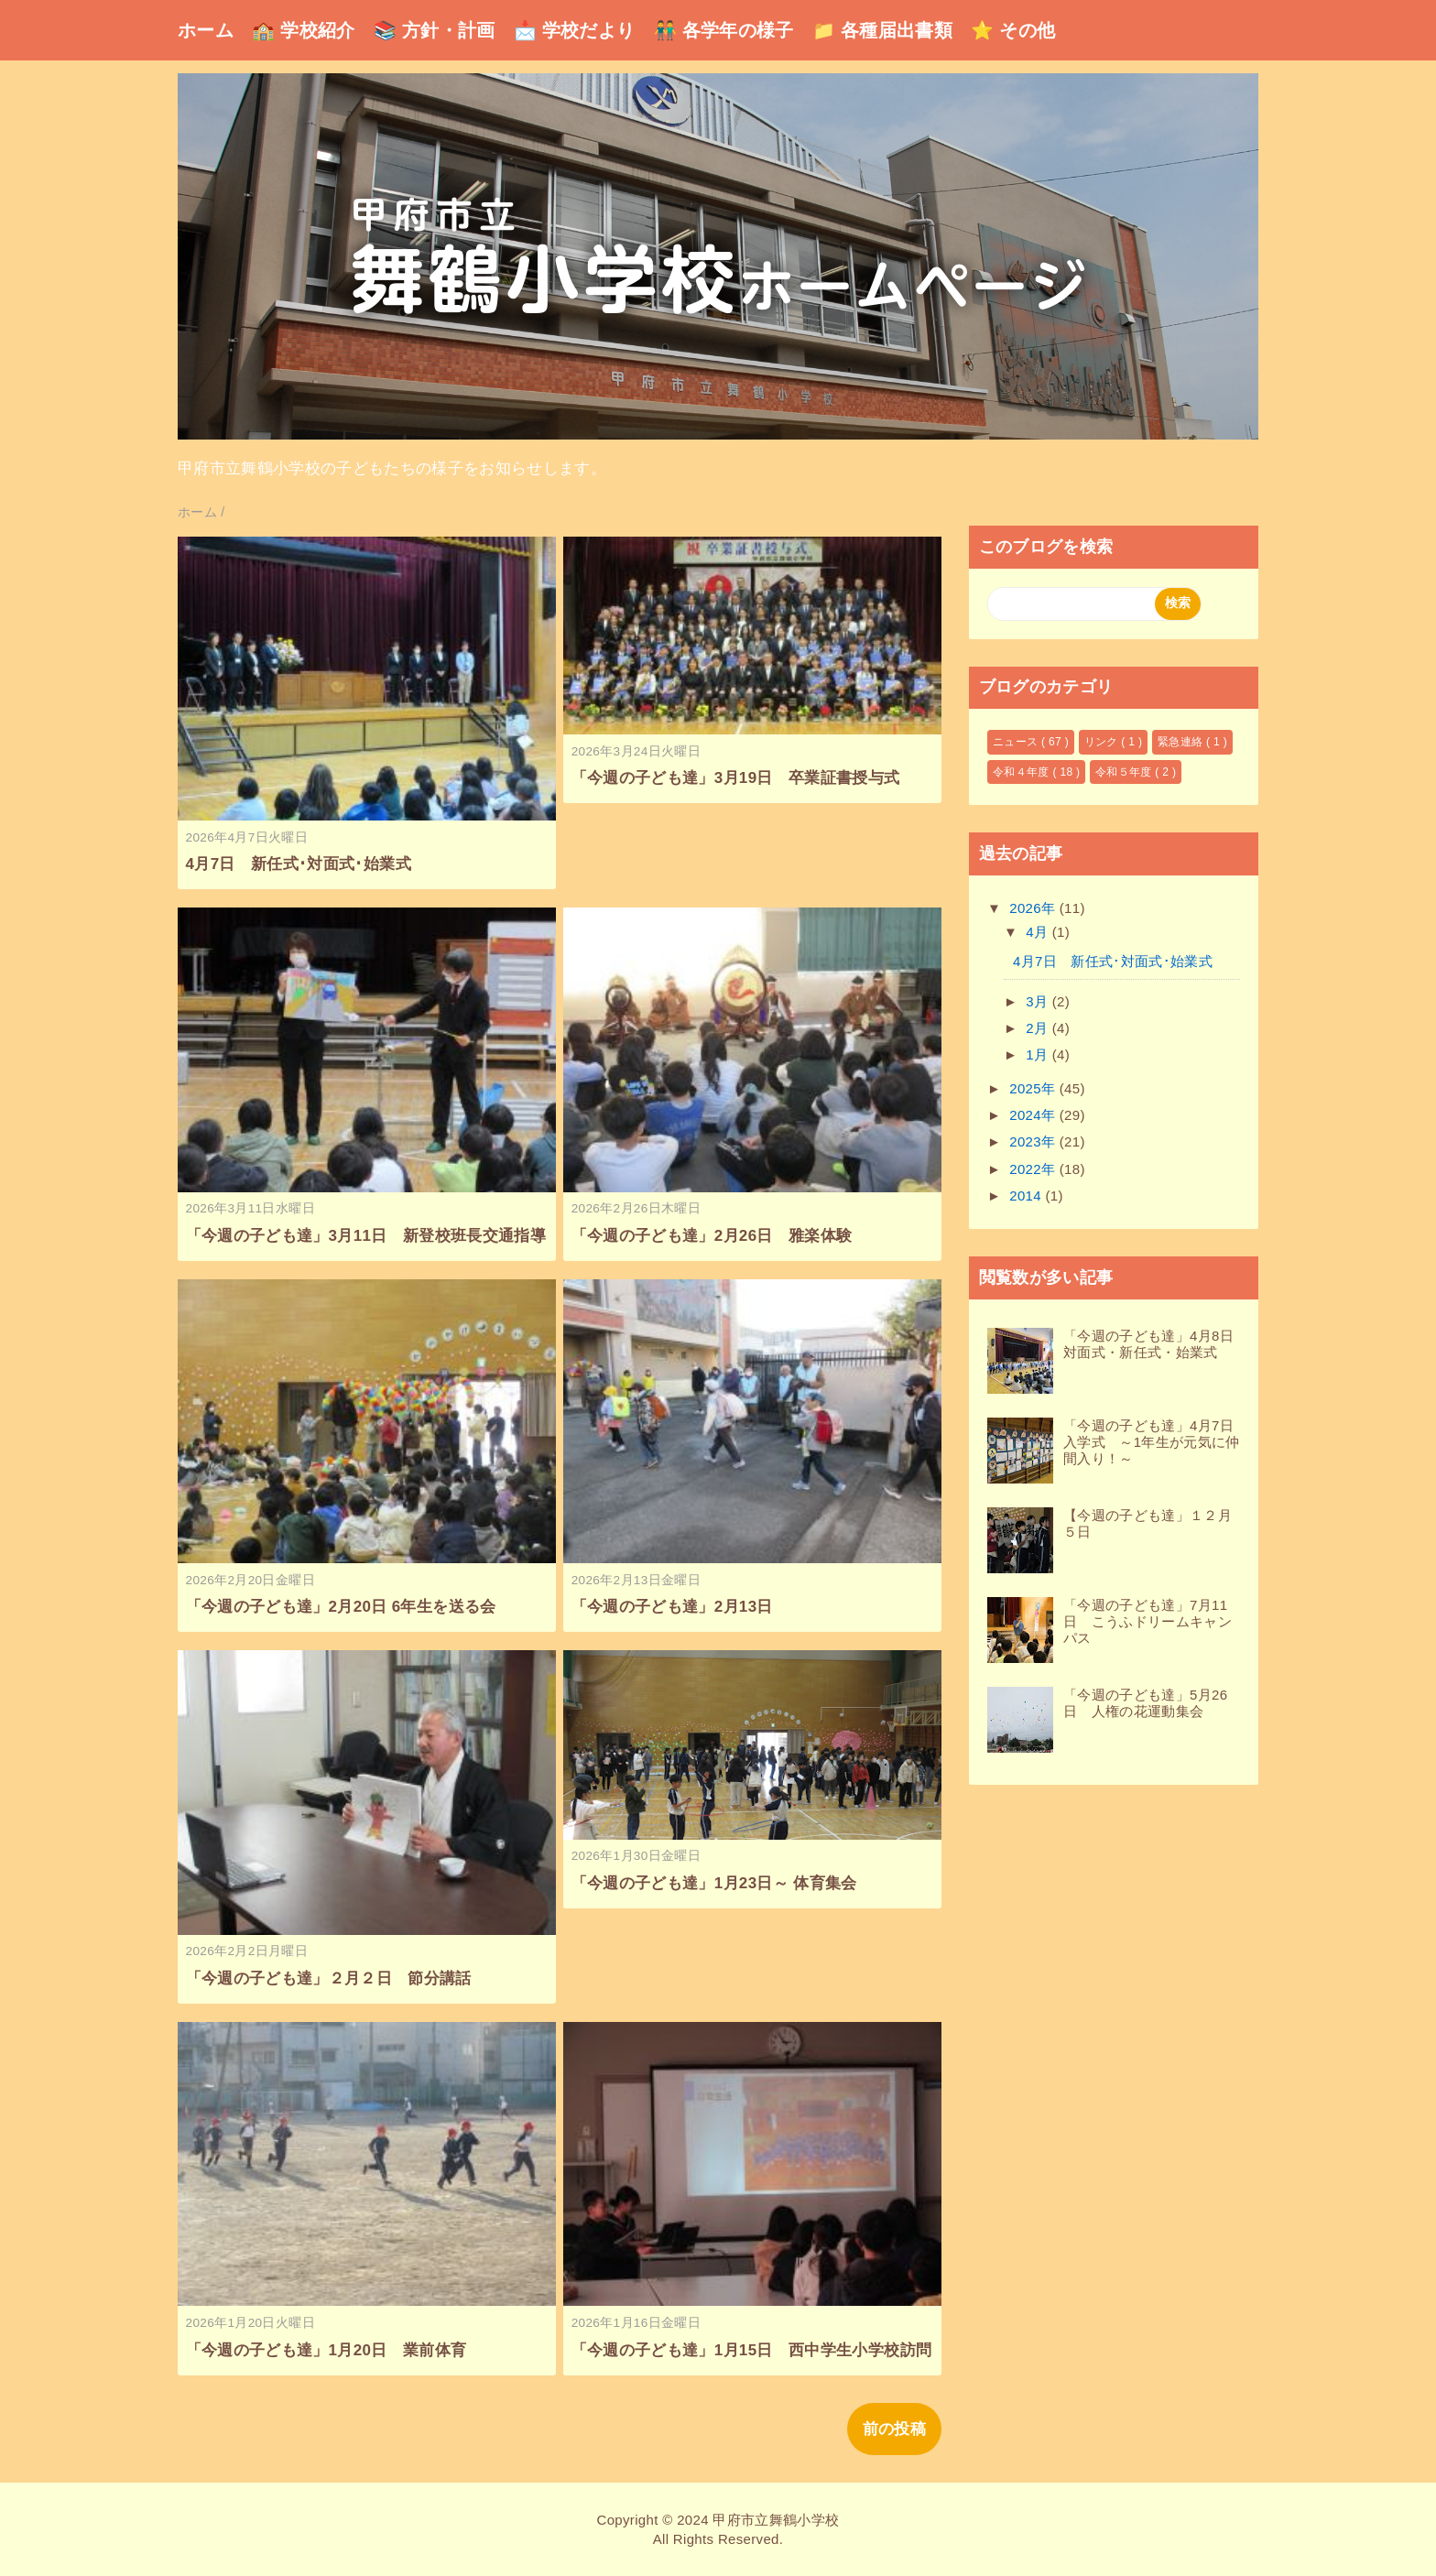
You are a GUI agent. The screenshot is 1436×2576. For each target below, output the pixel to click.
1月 (1039, 1054)
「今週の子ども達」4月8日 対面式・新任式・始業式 (1155, 1344)
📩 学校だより (575, 30)
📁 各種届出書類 (882, 30)
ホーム (206, 30)
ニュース (1017, 741)
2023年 (1034, 1141)
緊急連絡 (1182, 741)
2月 (1039, 1028)
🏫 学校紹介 (303, 30)
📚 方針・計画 (434, 30)
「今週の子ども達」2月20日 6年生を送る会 (341, 1606)
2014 (1027, 1195)
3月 (1039, 1001)
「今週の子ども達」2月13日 (672, 1606)
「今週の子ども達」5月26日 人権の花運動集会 (1145, 1703)
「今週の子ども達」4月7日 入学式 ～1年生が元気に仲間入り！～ (1155, 1442)
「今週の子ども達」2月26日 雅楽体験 (712, 1236)
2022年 (1034, 1169)
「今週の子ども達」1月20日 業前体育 (326, 2350)
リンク (1103, 741)
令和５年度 (1125, 772)
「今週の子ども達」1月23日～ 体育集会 (714, 1883)
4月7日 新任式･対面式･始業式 (298, 864)
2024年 (1034, 1115)
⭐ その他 (1013, 30)
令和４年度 (1022, 772)
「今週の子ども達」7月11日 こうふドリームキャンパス (1147, 1621)
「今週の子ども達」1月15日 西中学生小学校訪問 (751, 2350)
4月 (1039, 932)
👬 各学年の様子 (724, 30)
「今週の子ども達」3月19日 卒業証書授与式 (735, 778)
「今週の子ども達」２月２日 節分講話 (329, 1978)
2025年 (1034, 1088)
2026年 (1034, 908)
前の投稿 (894, 2429)
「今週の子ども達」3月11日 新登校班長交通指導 (366, 1236)
